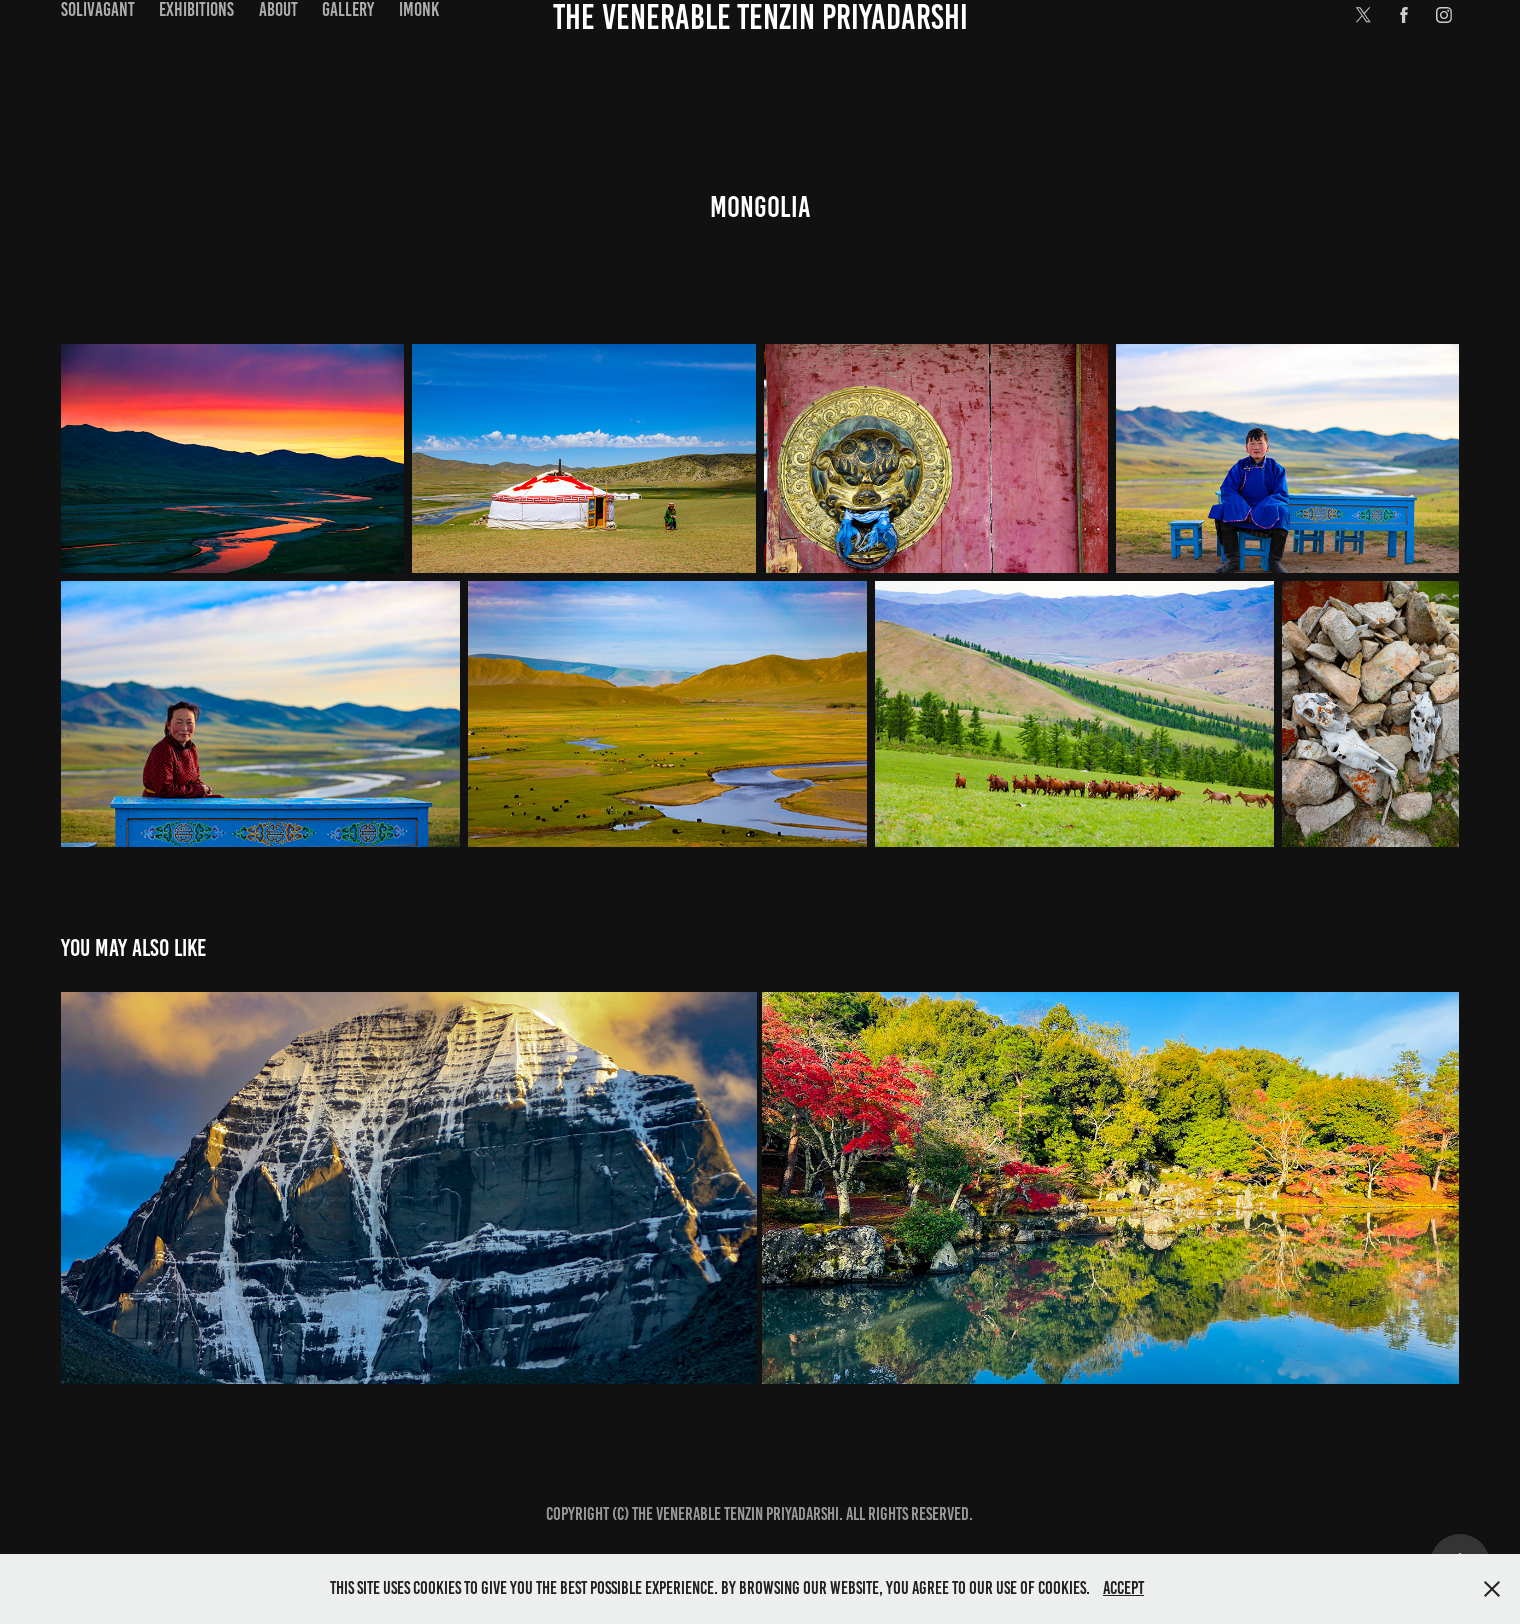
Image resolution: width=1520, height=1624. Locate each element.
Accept (1123, 1588)
